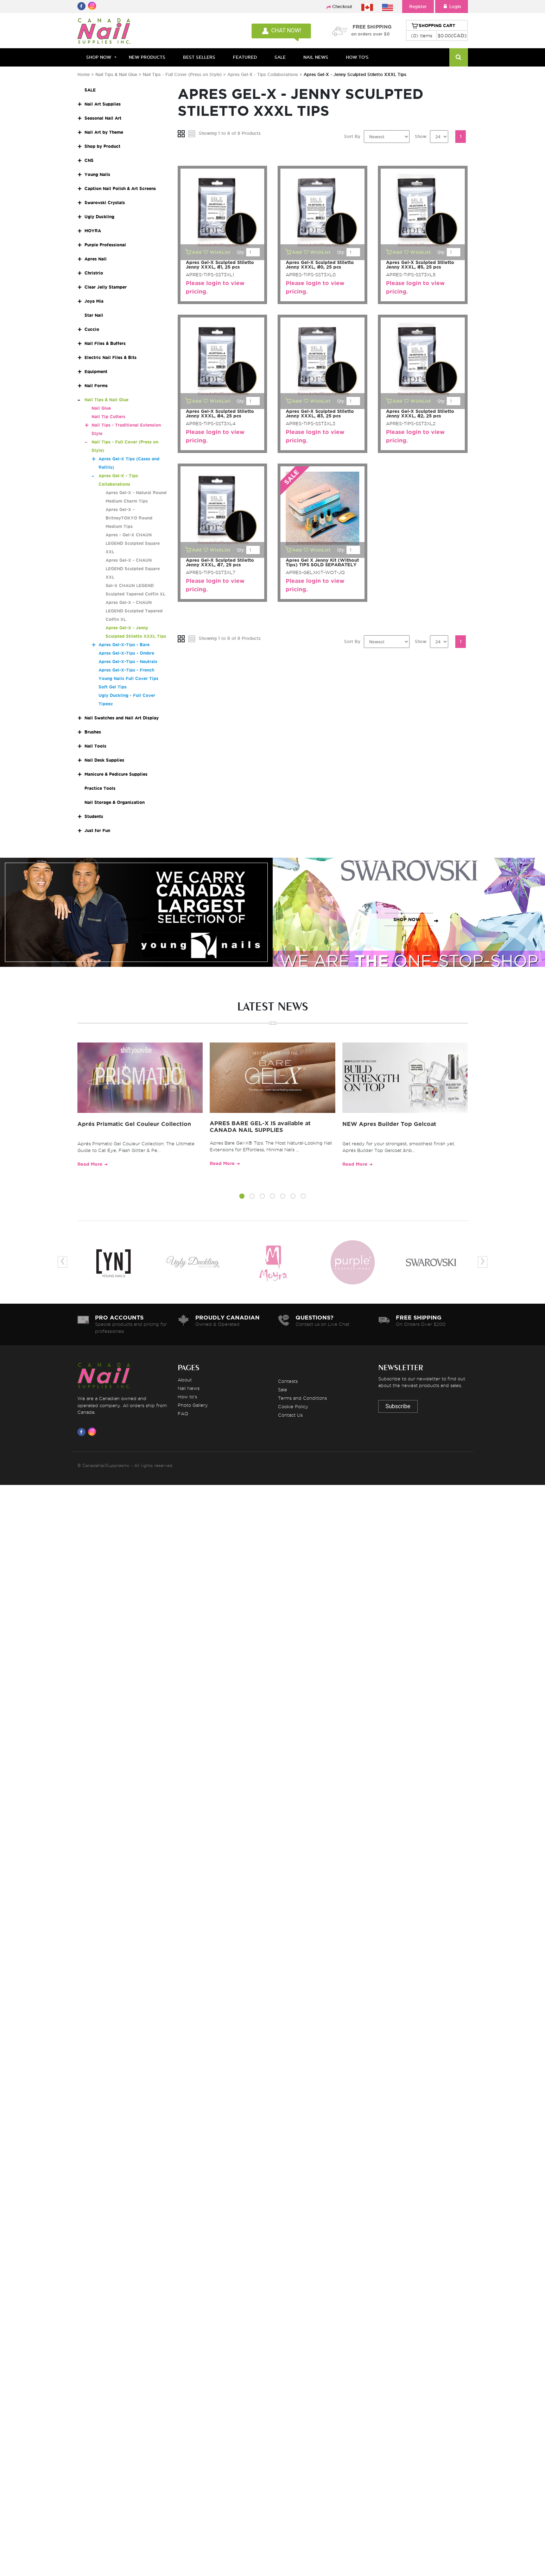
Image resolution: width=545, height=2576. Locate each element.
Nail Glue (101, 408)
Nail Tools (95, 746)
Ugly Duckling (99, 216)
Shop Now (98, 57)
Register (418, 6)
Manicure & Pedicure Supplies (115, 774)
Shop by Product (102, 146)
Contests (288, 1381)
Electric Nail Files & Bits (110, 357)
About (185, 1379)
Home (83, 74)
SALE (280, 57)
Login (451, 6)
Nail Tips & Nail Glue (116, 74)
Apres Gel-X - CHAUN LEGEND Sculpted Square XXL (133, 568)
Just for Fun (97, 830)
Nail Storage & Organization (114, 802)
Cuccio (91, 329)
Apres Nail (95, 259)
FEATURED (245, 57)
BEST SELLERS (199, 57)
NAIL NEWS (315, 57)
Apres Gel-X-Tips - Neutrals (128, 661)
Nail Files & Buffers (105, 343)
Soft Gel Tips (113, 687)
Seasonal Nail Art (102, 118)
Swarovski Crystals (104, 202)
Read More (89, 1164)
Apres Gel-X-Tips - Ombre (126, 653)
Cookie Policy (293, 1406)
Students (93, 816)
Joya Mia (93, 301)
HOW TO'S (357, 57)
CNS (89, 160)
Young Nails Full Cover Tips (128, 678)
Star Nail (93, 315)
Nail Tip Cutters (108, 416)
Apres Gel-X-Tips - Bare (124, 644)
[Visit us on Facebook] (82, 1432)
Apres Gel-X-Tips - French (126, 670)
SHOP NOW (134, 919)
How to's (187, 1396)
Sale (282, 1389)
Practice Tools (99, 788)
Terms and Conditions (302, 1398)
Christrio (93, 273)
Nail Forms (96, 385)
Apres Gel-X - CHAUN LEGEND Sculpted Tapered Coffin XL (134, 611)
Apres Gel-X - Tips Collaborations (262, 74)
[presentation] (62, 1262)
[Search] (458, 57)
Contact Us (290, 1414)
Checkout (342, 6)
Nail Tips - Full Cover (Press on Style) (183, 74)
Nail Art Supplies (102, 104)
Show (420, 136)
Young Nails (97, 174)
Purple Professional (105, 245)
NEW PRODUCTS (147, 57)
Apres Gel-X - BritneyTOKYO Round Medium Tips (129, 518)
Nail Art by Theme (103, 132)
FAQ (183, 1413)
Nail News (188, 1388)
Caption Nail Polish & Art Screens (120, 188)
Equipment (95, 371)
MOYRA (92, 230)
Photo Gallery (193, 1405)
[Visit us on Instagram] (93, 1432)
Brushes (92, 732)
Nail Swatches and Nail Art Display (121, 718)
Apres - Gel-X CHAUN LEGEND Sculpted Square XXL (133, 543)
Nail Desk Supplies (104, 760)
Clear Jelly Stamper (105, 287)
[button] (242, 1197)
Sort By (352, 136)
